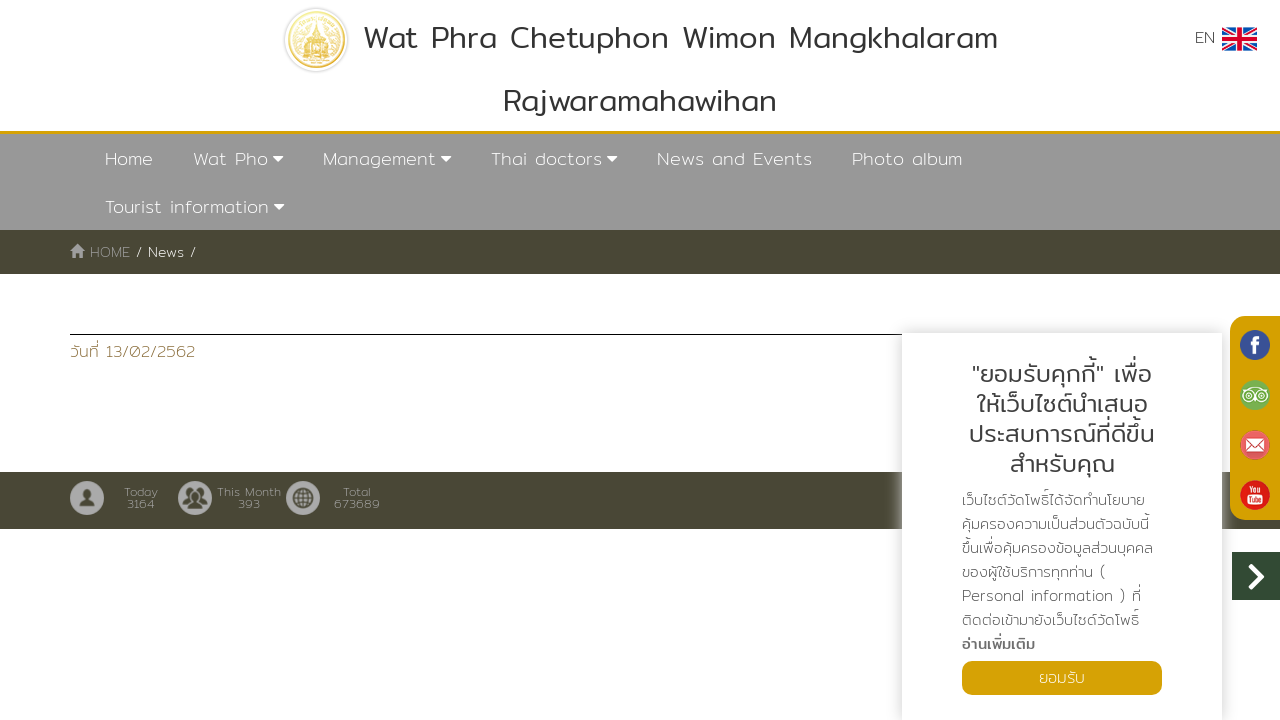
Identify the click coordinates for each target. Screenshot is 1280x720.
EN (1226, 38)
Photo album (907, 158)
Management (379, 158)
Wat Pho (230, 158)
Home (129, 158)
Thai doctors (546, 158)
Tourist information (187, 206)
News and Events (734, 158)
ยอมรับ (1062, 677)
